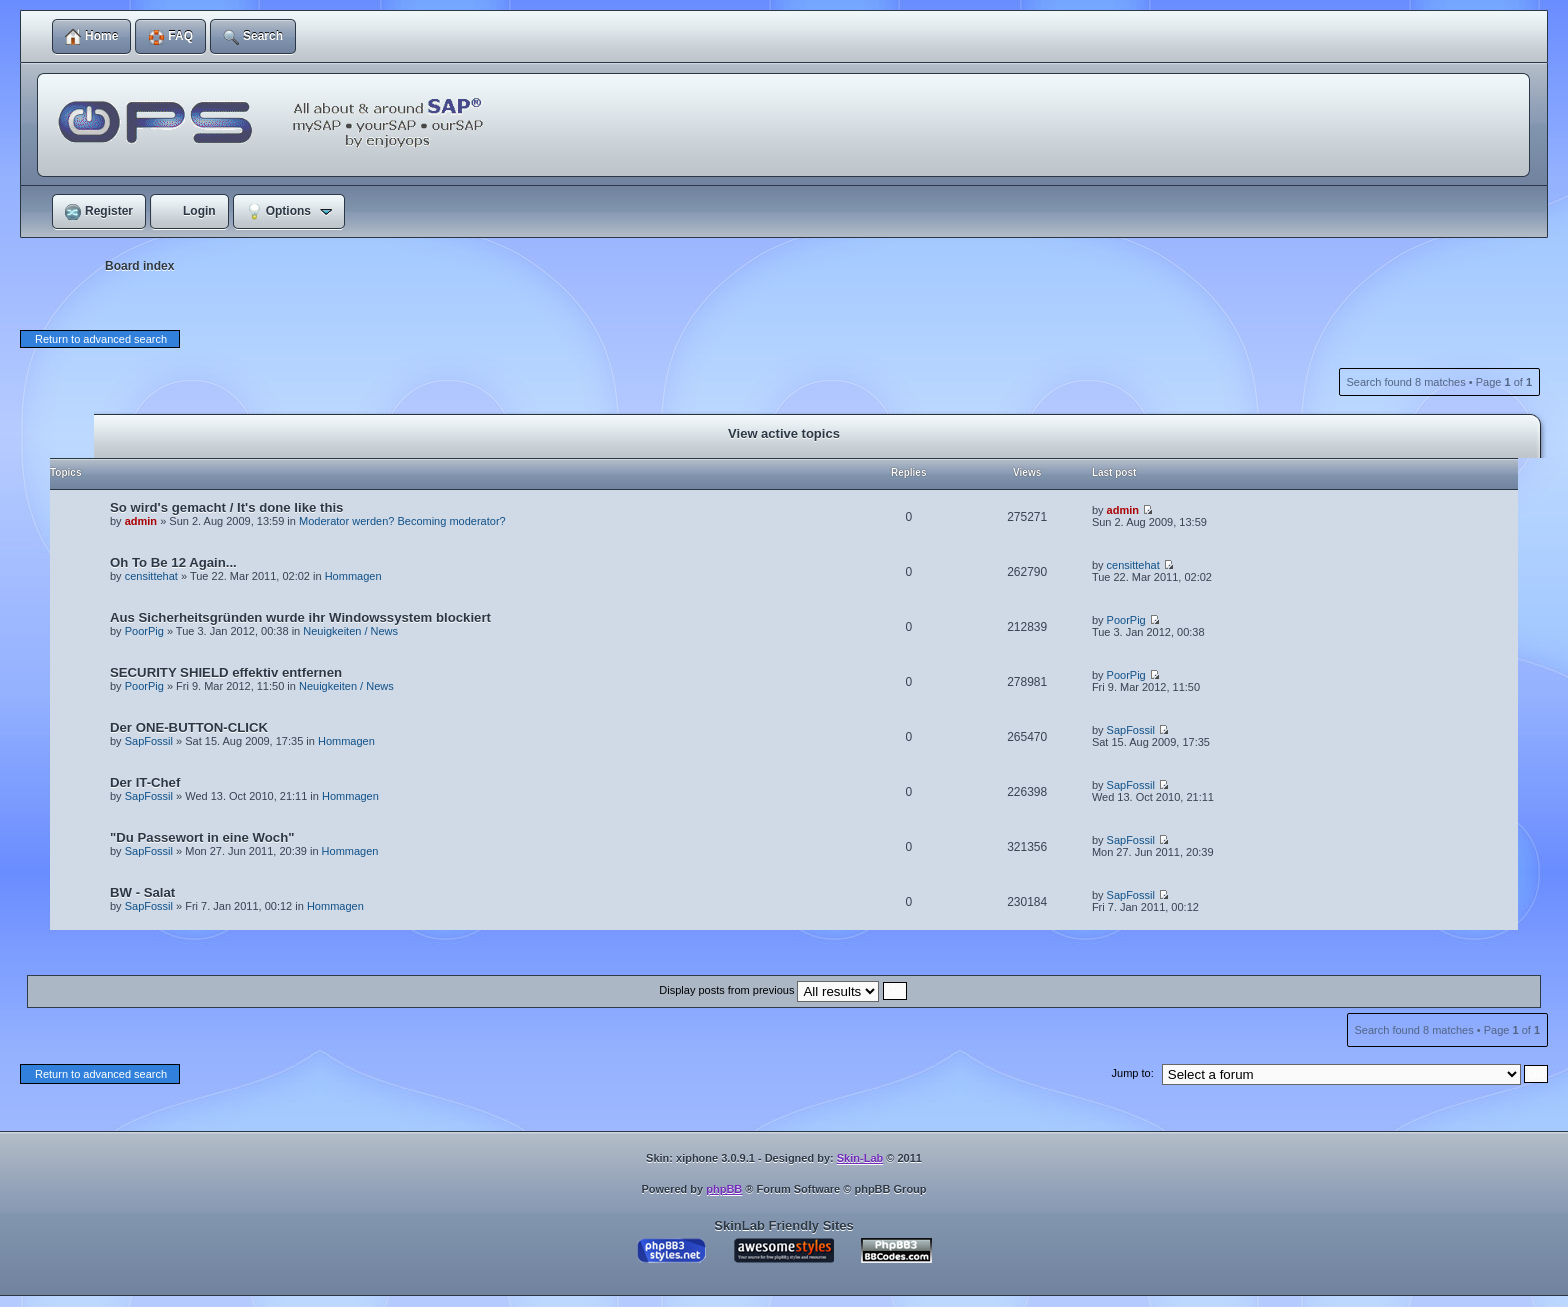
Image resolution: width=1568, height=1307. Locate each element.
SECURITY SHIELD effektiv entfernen (226, 672)
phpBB (724, 1189)
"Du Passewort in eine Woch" (202, 837)
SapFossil (149, 741)
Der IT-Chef (145, 782)
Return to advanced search (101, 339)
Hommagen (353, 576)
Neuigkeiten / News (350, 631)
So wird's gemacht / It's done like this (226, 507)
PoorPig (144, 631)
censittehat (151, 576)
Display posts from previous (782, 990)
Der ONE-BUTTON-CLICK (189, 727)
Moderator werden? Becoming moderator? (402, 521)
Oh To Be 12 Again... (173, 562)
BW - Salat (142, 892)
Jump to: (1133, 1073)
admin (141, 521)
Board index (139, 266)
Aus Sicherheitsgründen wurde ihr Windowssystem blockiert (300, 617)
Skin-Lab (860, 1158)
